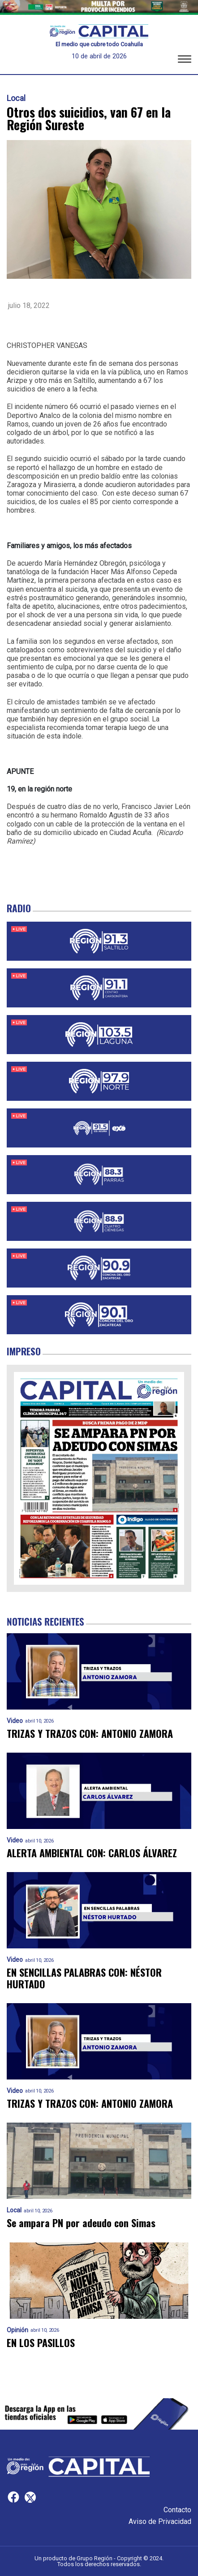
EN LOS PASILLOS (41, 2342)
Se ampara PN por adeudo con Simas (81, 2223)
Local (16, 98)
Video (15, 1721)
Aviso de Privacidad (160, 2521)
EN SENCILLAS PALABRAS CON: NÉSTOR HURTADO (84, 1978)
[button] (184, 60)
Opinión (17, 2330)
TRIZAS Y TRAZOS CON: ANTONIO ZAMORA (90, 1733)
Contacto (177, 2510)
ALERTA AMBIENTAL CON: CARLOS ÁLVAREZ (92, 1853)
